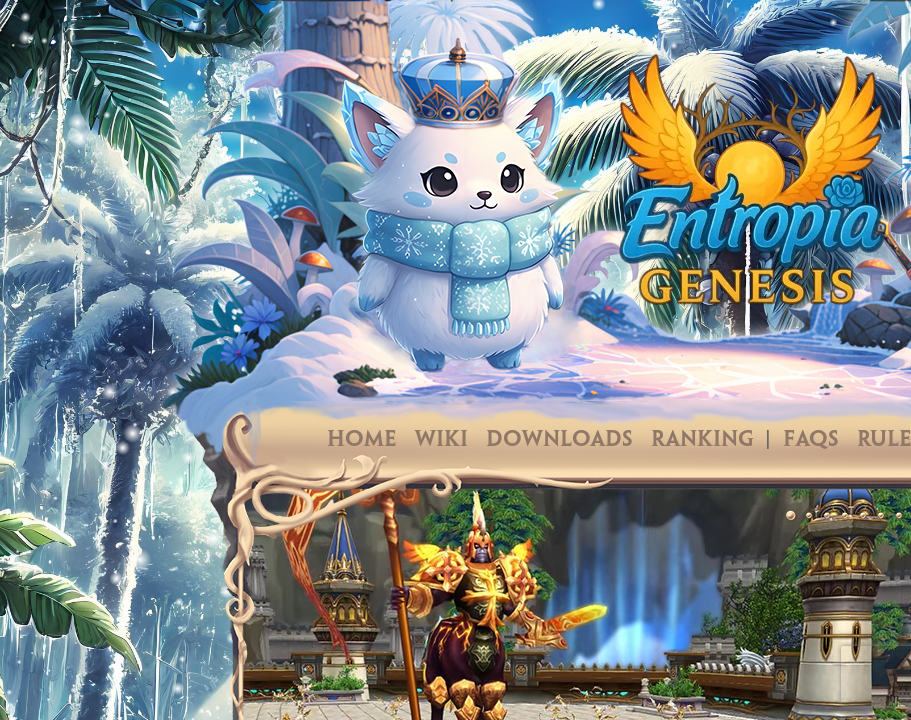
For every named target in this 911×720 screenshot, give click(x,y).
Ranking (702, 440)
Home (362, 440)
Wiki (441, 440)
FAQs (811, 440)
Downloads (559, 440)
